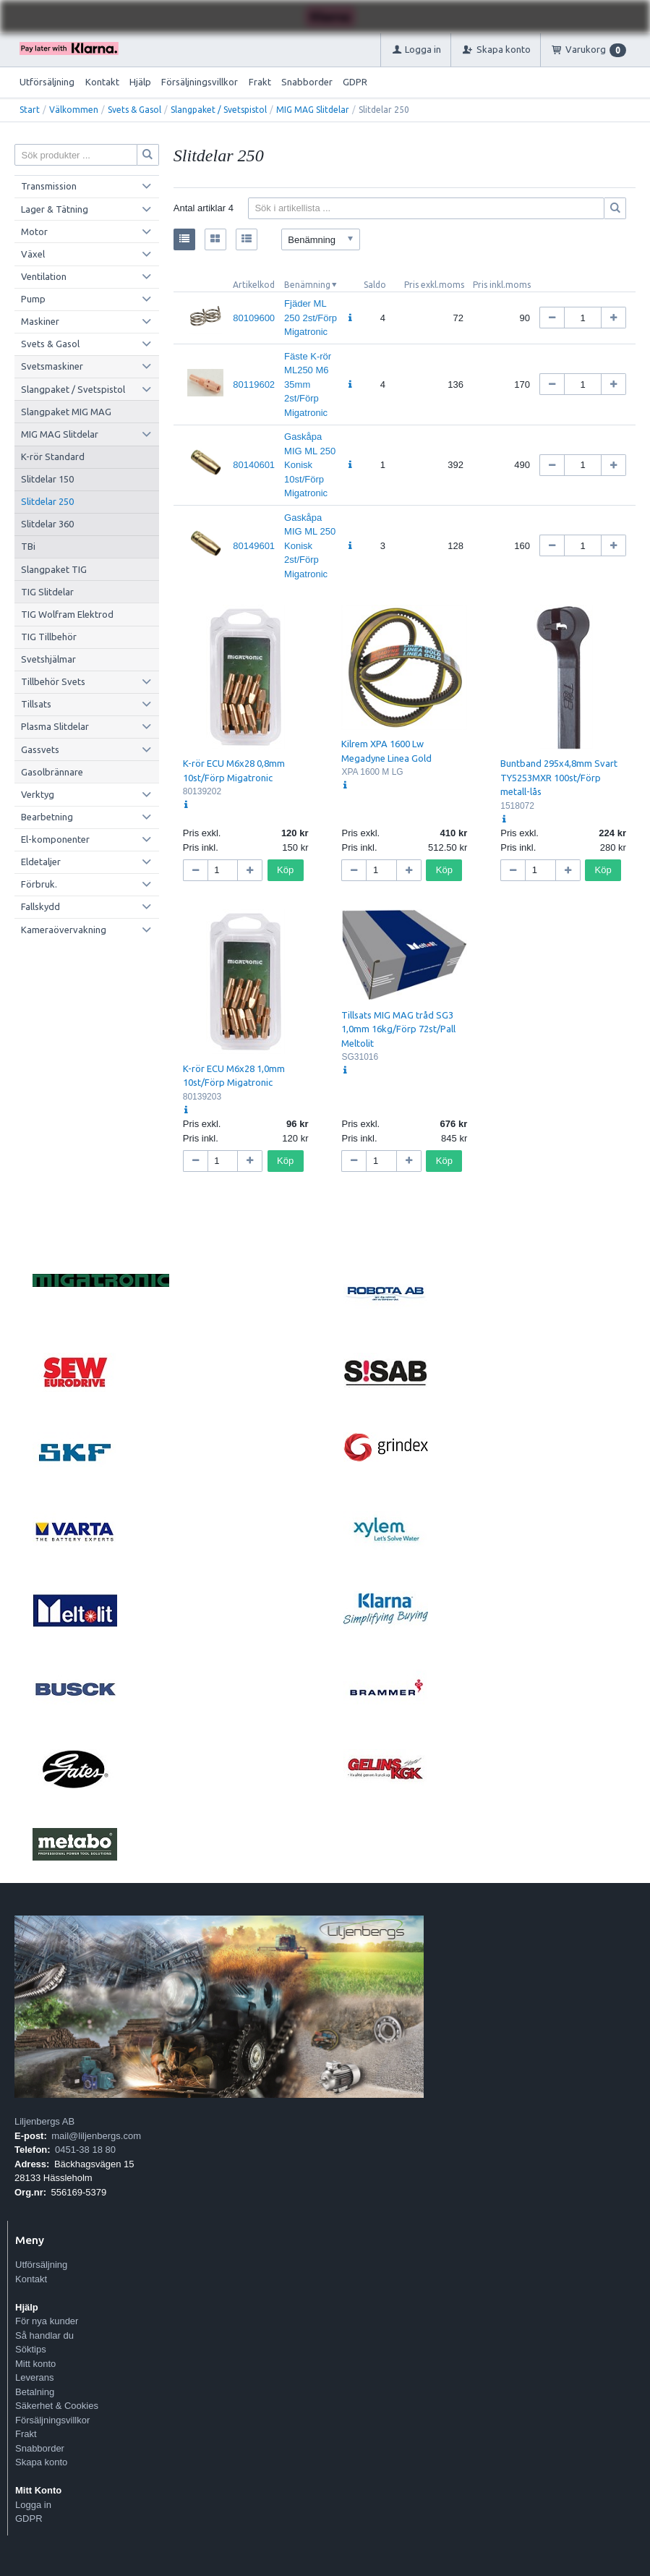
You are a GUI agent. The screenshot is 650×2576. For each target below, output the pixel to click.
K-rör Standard (53, 456)
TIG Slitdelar (47, 592)
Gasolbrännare (52, 772)
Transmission (49, 186)
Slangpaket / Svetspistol (219, 109)
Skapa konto (41, 2462)
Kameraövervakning (63, 929)
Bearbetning (47, 817)
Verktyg (37, 794)
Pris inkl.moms (502, 284)
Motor (34, 231)
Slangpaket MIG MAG (66, 412)
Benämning (307, 284)
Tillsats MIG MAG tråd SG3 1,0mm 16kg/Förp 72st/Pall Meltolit (398, 1029)
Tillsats (36, 704)
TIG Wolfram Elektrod (67, 614)
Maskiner (40, 321)
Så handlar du (44, 2335)
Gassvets (40, 749)
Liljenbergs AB (44, 2121)
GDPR (355, 82)
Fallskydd (40, 906)
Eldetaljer (41, 861)
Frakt (260, 82)
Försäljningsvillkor (199, 82)
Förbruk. (39, 884)
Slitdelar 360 (47, 524)
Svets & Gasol (134, 109)
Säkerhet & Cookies (56, 2405)
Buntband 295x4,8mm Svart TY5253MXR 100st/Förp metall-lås (558, 777)
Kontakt (102, 82)
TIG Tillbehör (49, 637)
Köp (285, 869)
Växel (33, 254)
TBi (28, 546)
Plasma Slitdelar (55, 726)
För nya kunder (46, 2321)
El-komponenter (55, 839)
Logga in (33, 2504)
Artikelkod (254, 284)
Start (30, 109)
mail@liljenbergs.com (96, 2135)
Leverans (34, 2377)
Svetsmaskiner (52, 366)
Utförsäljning (47, 82)
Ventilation (44, 276)
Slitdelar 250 (47, 501)
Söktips (30, 2349)
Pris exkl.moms (434, 284)
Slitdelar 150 (47, 479)
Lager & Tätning (54, 209)
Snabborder (307, 82)
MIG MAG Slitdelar (312, 109)
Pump (33, 299)
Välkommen (73, 109)
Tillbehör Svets (53, 681)
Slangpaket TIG (54, 569)
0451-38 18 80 (85, 2149)
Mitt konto (35, 2363)
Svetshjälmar (48, 659)
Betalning (34, 2391)
